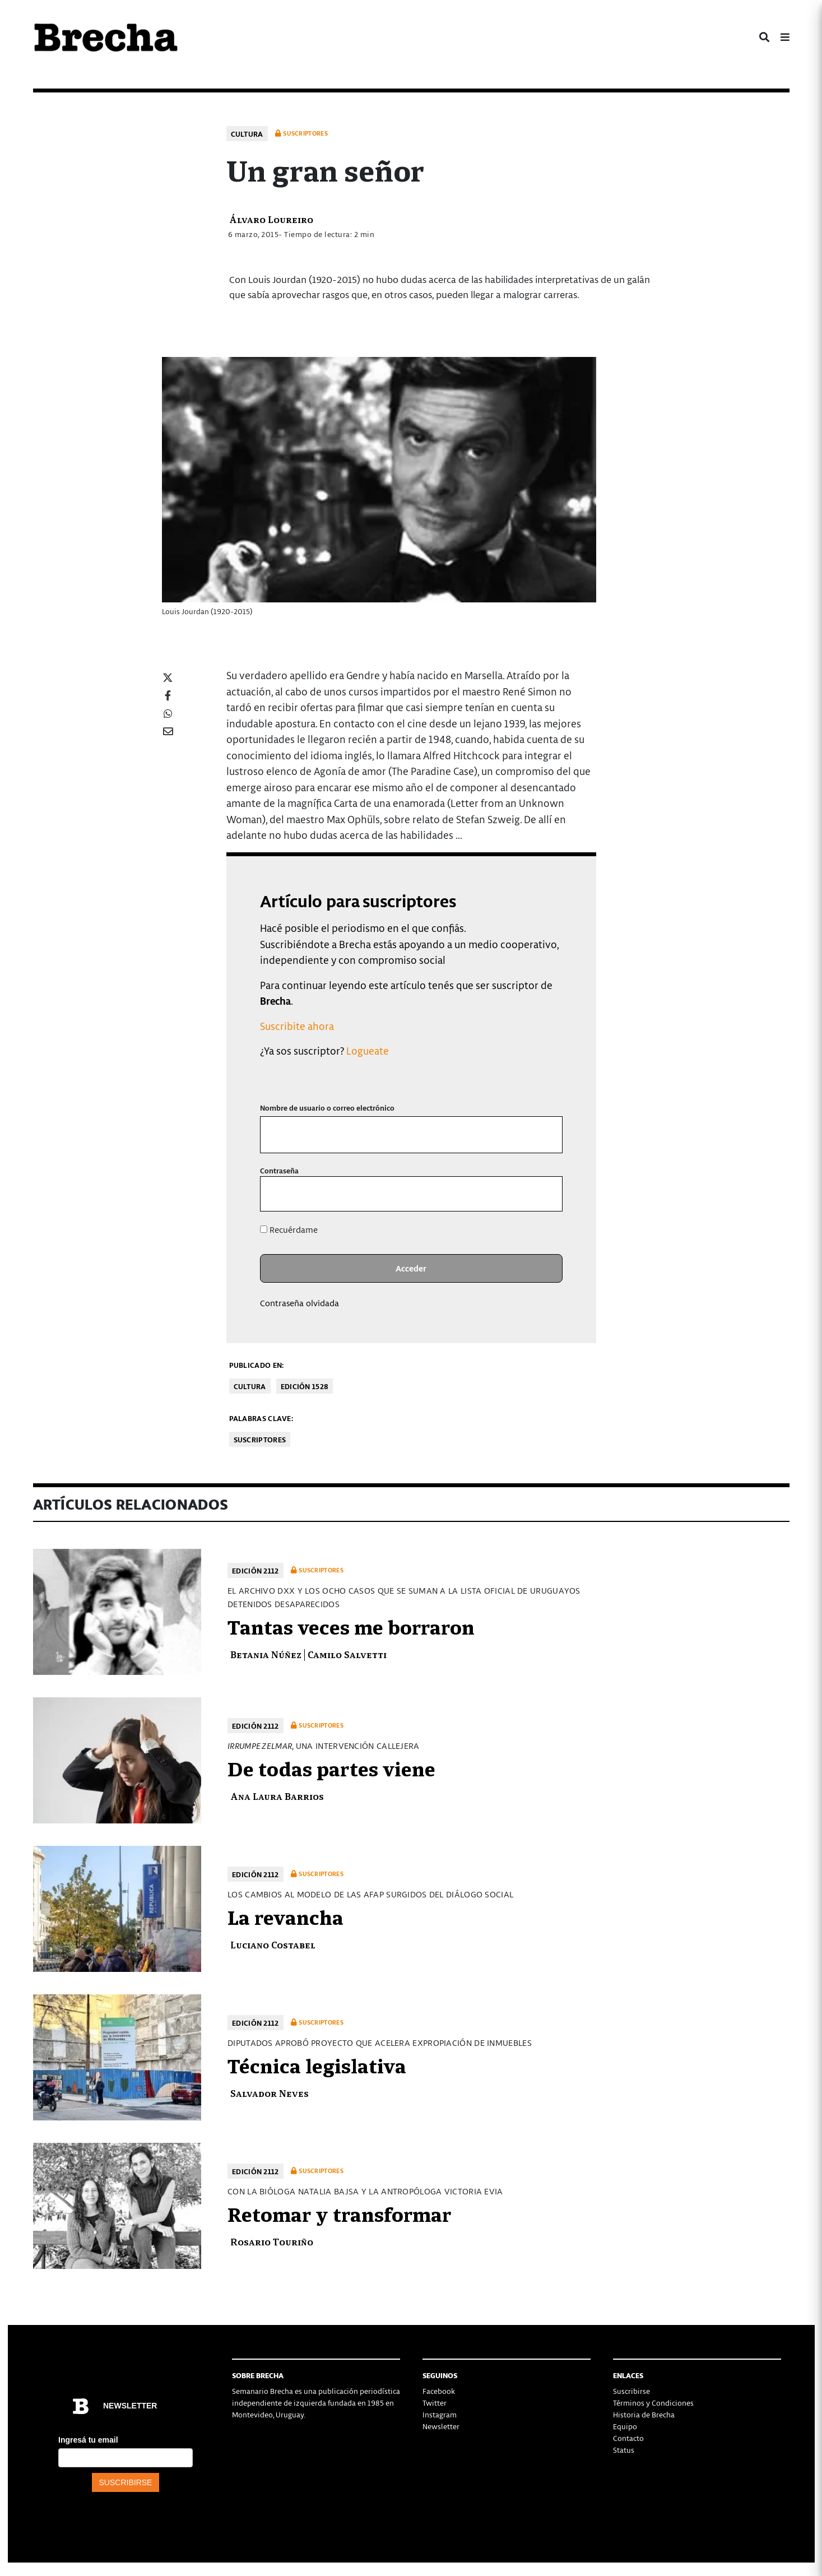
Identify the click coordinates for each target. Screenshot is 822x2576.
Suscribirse (631, 2390)
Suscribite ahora (297, 1026)
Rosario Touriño (271, 2241)
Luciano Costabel (272, 1944)
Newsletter (440, 2426)
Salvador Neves (269, 2093)
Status (623, 2449)
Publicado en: (256, 1364)
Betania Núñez (265, 1654)
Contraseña (279, 1170)
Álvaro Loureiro (271, 219)
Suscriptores (260, 1439)
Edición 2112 (255, 1570)
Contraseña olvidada (299, 1303)
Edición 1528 (305, 1386)
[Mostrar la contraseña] (545, 1194)
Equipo (625, 2426)
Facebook (438, 2390)
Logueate (367, 1050)
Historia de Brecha (644, 2414)
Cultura (247, 133)
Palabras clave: (261, 1418)
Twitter (434, 2402)
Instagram (439, 2414)
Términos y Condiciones (653, 2402)
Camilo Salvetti (347, 1654)
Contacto (628, 2438)
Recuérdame (289, 1229)
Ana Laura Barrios (277, 1796)
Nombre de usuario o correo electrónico (327, 1107)
